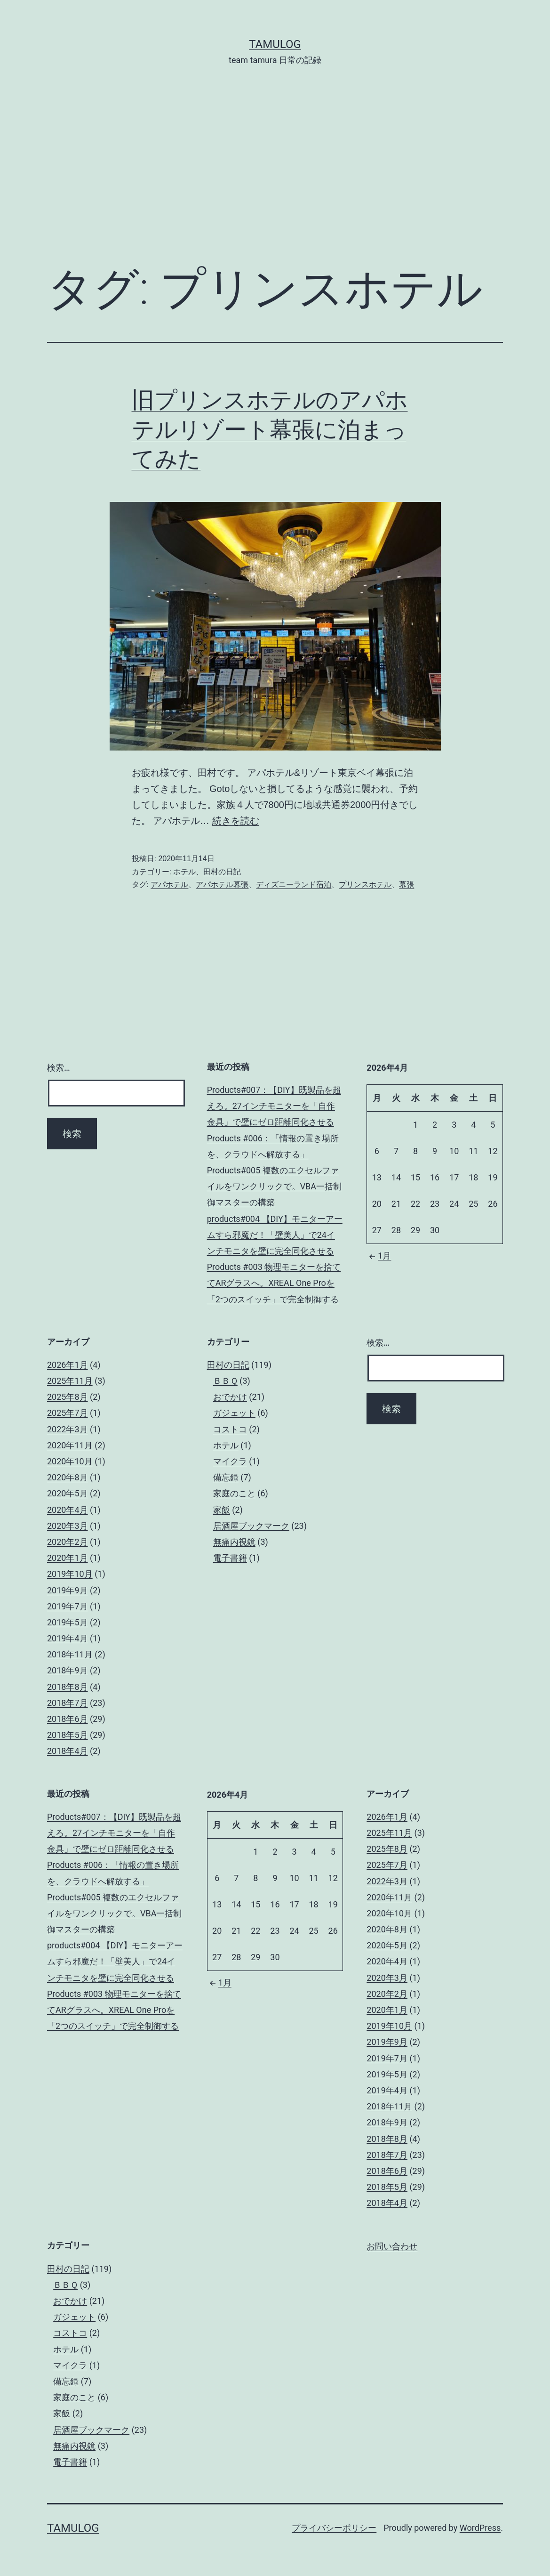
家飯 (221, 1510)
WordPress (480, 2528)
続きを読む (235, 821)
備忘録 (226, 1477)
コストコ (230, 1429)
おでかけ (230, 1397)
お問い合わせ (392, 2246)
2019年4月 (67, 1638)
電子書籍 (230, 1558)
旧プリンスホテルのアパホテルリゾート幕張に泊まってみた (270, 429)
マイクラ (230, 1461)
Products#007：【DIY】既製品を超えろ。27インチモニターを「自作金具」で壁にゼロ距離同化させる (274, 1106)
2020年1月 (67, 1558)
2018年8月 (67, 1687)
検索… (58, 1068)
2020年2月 (67, 1542)
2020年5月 (67, 1493)
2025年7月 (67, 1413)
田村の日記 (222, 872)
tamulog (275, 44)
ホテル (184, 872)
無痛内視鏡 (234, 1542)
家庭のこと (234, 1493)
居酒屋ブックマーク (251, 1526)
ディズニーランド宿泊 (293, 884)
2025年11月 (70, 1381)
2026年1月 (67, 1365)
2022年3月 (67, 1429)
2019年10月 (70, 1574)
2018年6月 (67, 1719)
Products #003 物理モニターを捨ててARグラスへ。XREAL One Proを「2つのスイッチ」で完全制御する (274, 1283)
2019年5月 (67, 1622)
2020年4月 (67, 1510)
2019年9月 (67, 1590)
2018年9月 (67, 1670)
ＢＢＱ (225, 1381)
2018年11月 (70, 1654)
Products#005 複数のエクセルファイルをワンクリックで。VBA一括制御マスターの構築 (274, 1186)
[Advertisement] (275, 179)
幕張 (406, 884)
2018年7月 (67, 1703)
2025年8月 (67, 1397)
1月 (379, 1255)
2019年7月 (67, 1606)
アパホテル (169, 884)
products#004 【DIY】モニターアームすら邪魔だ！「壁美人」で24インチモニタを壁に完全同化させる (275, 1235)
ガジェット (234, 1413)
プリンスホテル (365, 884)
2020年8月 (67, 1477)
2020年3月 (67, 1526)
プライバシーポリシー (334, 2528)
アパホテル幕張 (222, 884)
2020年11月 (70, 1445)
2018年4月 (67, 1751)
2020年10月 (70, 1461)
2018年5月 (67, 1735)
